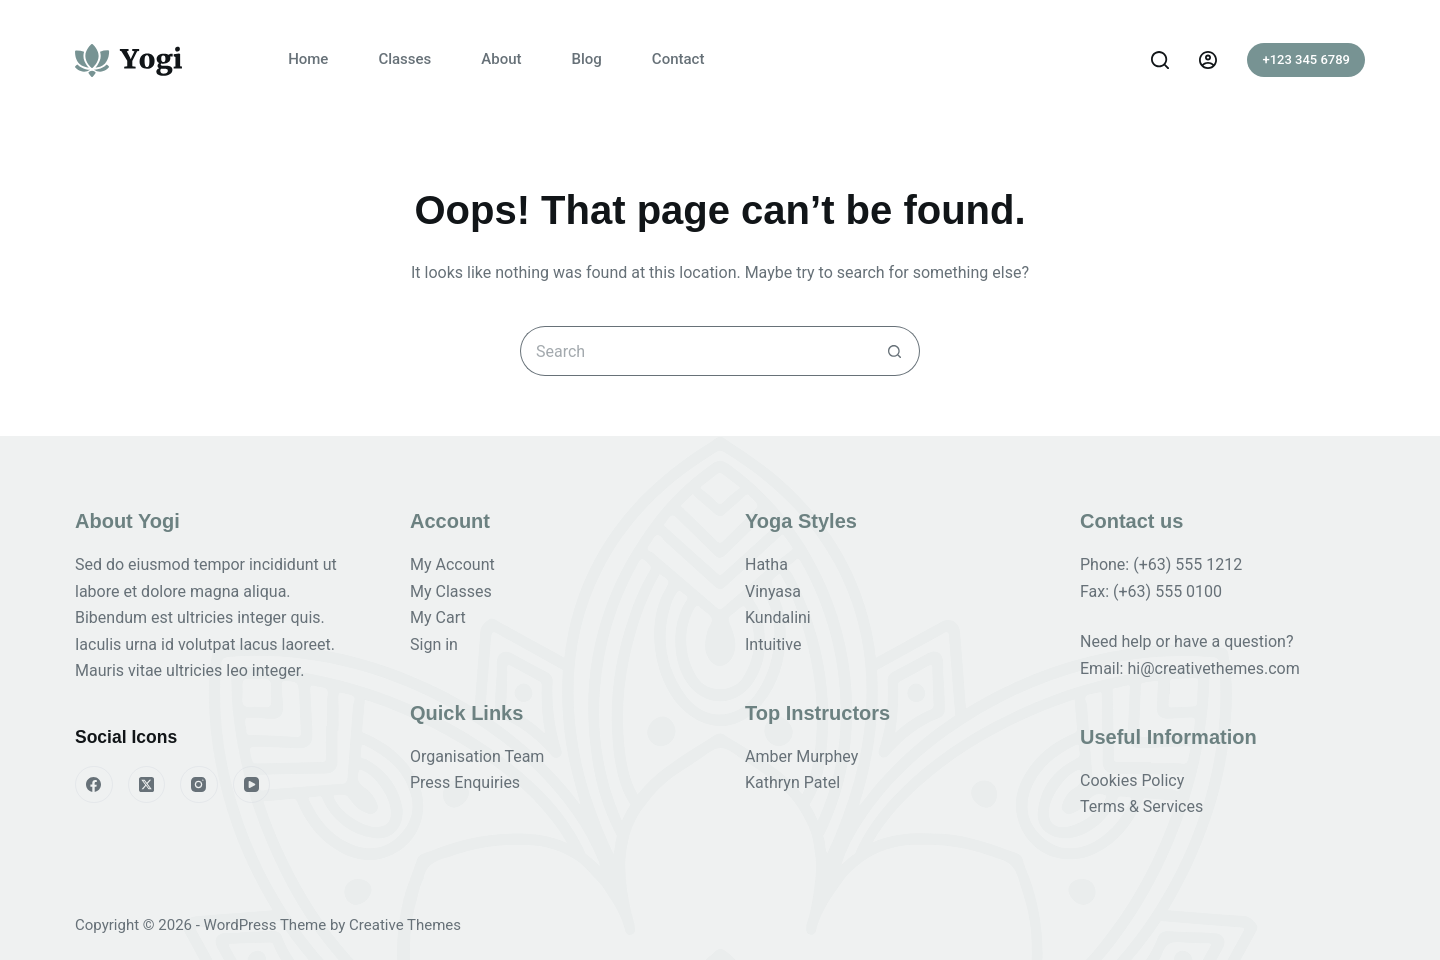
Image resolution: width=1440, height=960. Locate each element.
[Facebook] (94, 785)
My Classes (451, 591)
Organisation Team (477, 756)
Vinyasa (773, 591)
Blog (587, 59)
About (501, 59)
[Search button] (895, 351)
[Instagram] (199, 785)
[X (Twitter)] (147, 785)
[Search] (1160, 60)
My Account (452, 564)
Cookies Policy (1132, 780)
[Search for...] (695, 351)
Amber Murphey (801, 756)
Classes (404, 59)
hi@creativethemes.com (1213, 668)
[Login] (1208, 60)
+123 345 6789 (1306, 59)
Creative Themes (405, 925)
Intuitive (773, 644)
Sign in (434, 644)
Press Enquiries (465, 782)
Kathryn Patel (792, 782)
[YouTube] (252, 785)
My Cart (438, 617)
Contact (678, 59)
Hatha (766, 564)
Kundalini (778, 617)
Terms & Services (1141, 806)
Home (308, 59)
